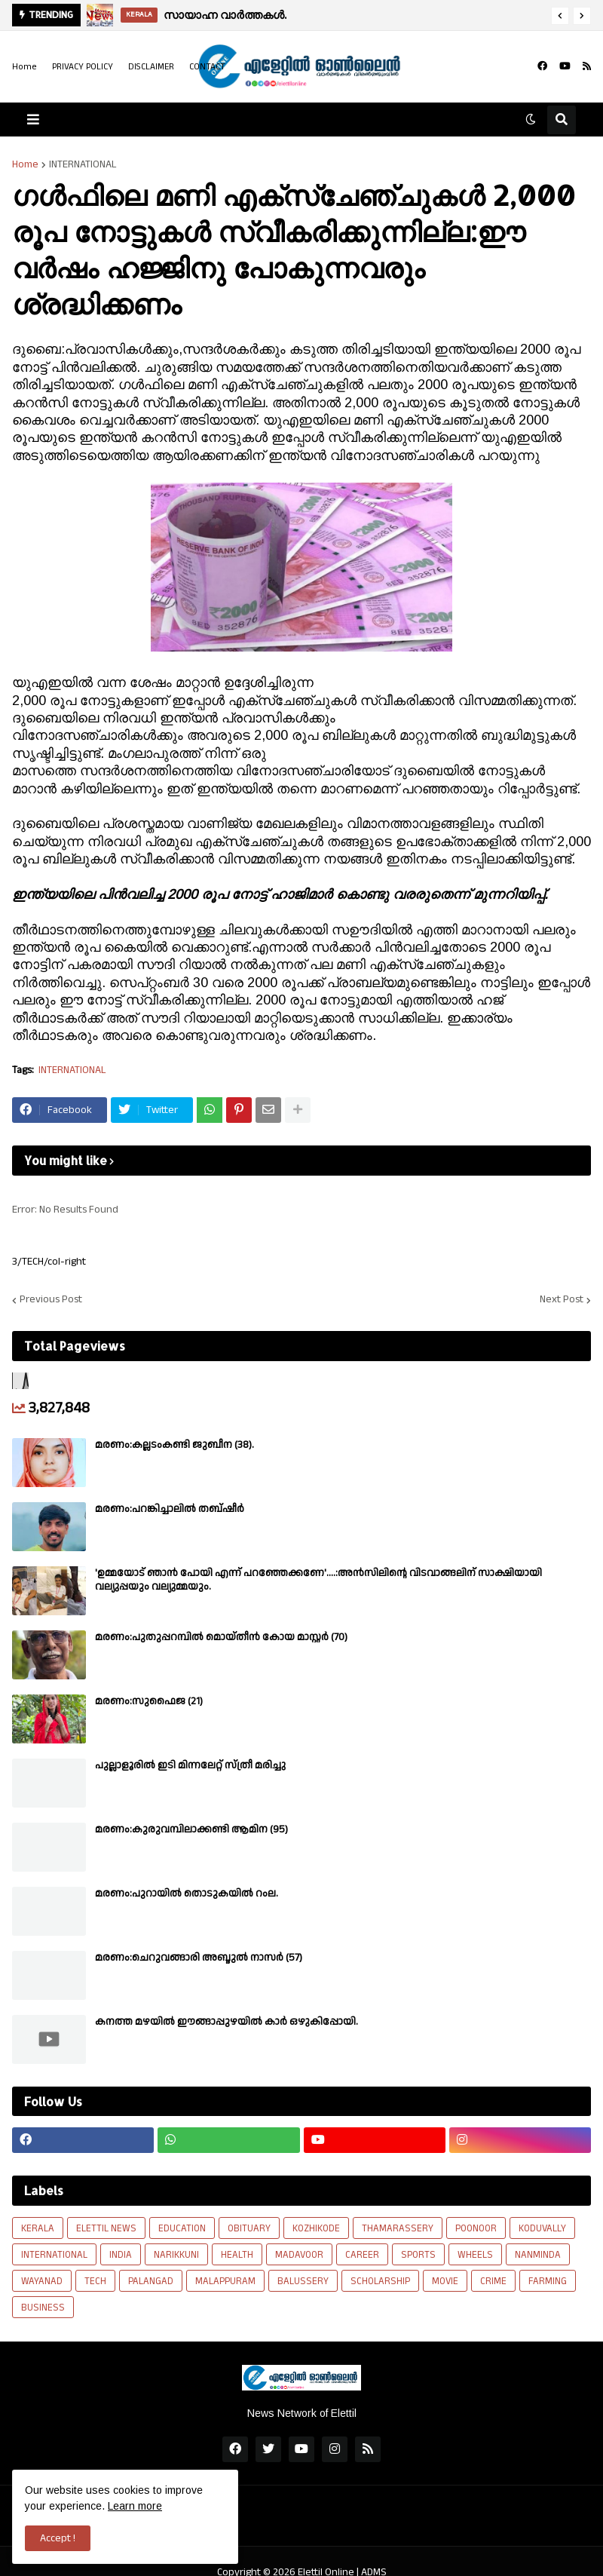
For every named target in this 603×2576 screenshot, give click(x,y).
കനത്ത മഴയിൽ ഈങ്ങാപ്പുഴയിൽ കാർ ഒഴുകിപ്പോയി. (226, 2022)
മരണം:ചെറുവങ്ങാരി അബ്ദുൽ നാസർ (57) (198, 1957)
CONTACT (207, 66)
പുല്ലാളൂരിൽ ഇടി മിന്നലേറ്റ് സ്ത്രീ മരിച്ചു (190, 1765)
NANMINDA (538, 2255)
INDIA (120, 2255)
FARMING (547, 2281)
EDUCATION (182, 2228)
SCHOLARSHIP (380, 2281)
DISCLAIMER (151, 66)
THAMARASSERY (397, 2228)
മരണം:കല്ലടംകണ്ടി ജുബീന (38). (174, 1445)
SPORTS (418, 2255)
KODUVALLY (542, 2228)
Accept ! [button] (57, 2538)
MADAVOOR (299, 2255)
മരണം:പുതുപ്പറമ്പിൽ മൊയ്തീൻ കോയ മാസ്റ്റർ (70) (221, 1637)
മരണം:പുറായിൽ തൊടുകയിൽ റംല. (186, 1893)
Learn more (135, 2506)
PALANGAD (150, 2281)
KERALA (37, 2228)
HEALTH (237, 2255)
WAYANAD (42, 2281)
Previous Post (51, 1300)
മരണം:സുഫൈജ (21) (149, 1701)
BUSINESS (43, 2307)
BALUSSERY (303, 2281)
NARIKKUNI (176, 2255)
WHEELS (475, 2255)
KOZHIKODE (316, 2228)
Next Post (561, 1300)
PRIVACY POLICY (82, 66)
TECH (95, 2281)
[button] (560, 16)
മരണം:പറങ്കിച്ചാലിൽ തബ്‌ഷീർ (169, 1509)
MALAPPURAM (225, 2281)
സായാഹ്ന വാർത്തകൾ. (225, 15)
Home (24, 66)
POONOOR (476, 2228)
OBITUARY (249, 2228)
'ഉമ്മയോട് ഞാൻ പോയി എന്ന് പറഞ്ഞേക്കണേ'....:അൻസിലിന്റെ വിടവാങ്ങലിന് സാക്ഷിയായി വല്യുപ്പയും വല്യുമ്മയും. (318, 1579)
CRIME (493, 2281)
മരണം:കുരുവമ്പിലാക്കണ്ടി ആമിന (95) (191, 1829)
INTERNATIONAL (83, 164)
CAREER (362, 2255)
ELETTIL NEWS (106, 2228)
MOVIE (445, 2281)
